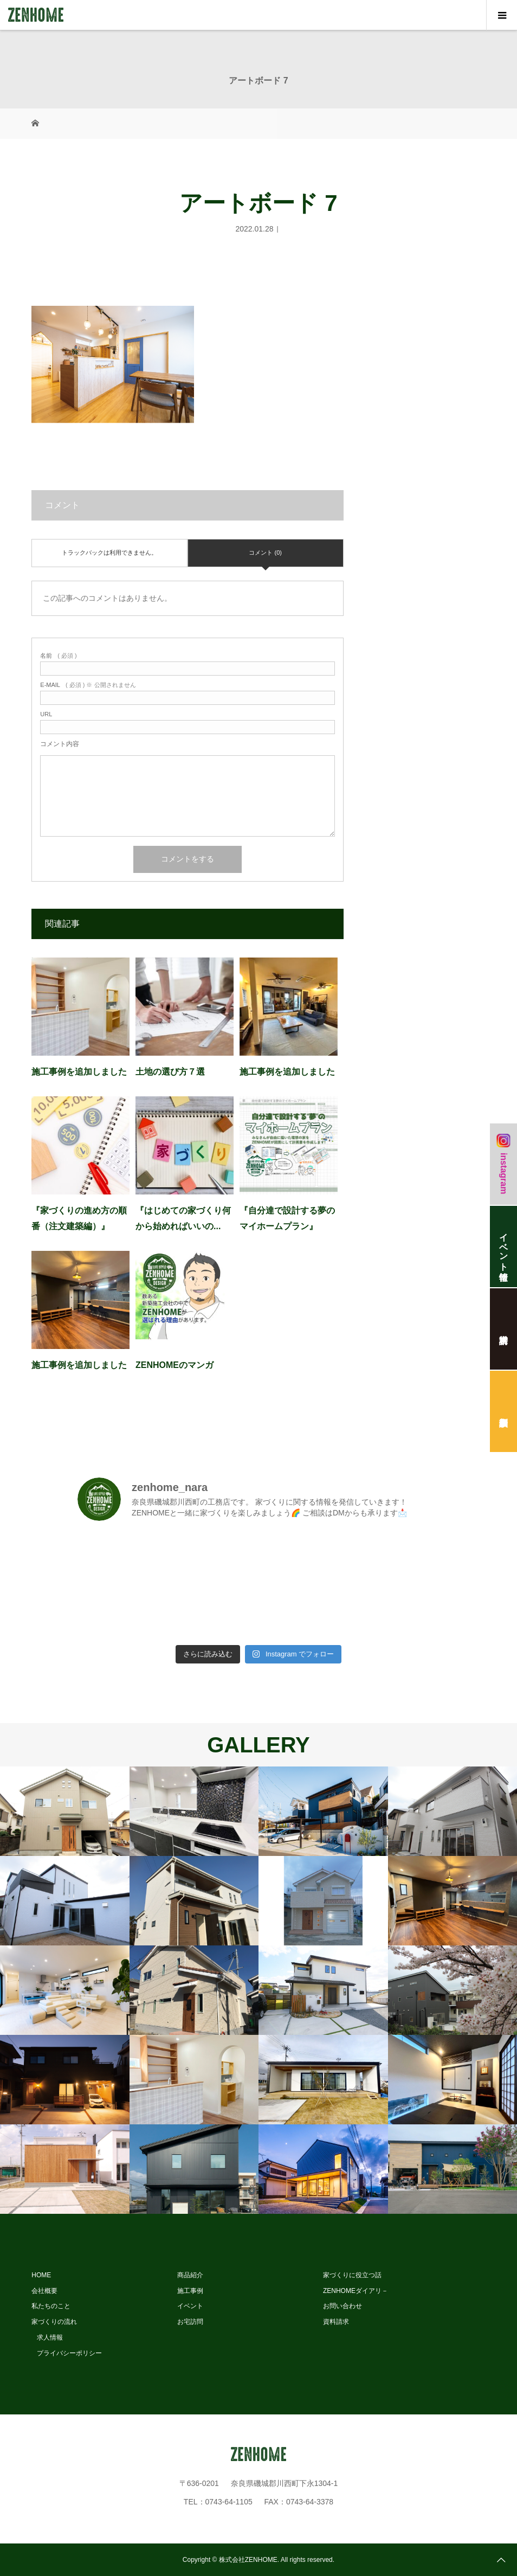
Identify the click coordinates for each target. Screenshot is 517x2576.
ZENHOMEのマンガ (174, 1365)
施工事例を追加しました (79, 1071)
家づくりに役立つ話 (352, 2275)
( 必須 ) (58, 656)
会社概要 (44, 2291)
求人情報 (50, 2337)
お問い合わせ (342, 2306)
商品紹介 (190, 2275)
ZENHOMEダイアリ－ (355, 2291)
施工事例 (190, 2291)
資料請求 (336, 2322)
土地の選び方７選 (170, 1071)
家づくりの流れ (54, 2322)
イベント (190, 2306)
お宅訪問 (190, 2322)
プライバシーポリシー (69, 2353)
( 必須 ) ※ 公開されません (87, 685)
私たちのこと (50, 2306)
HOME (41, 2275)
